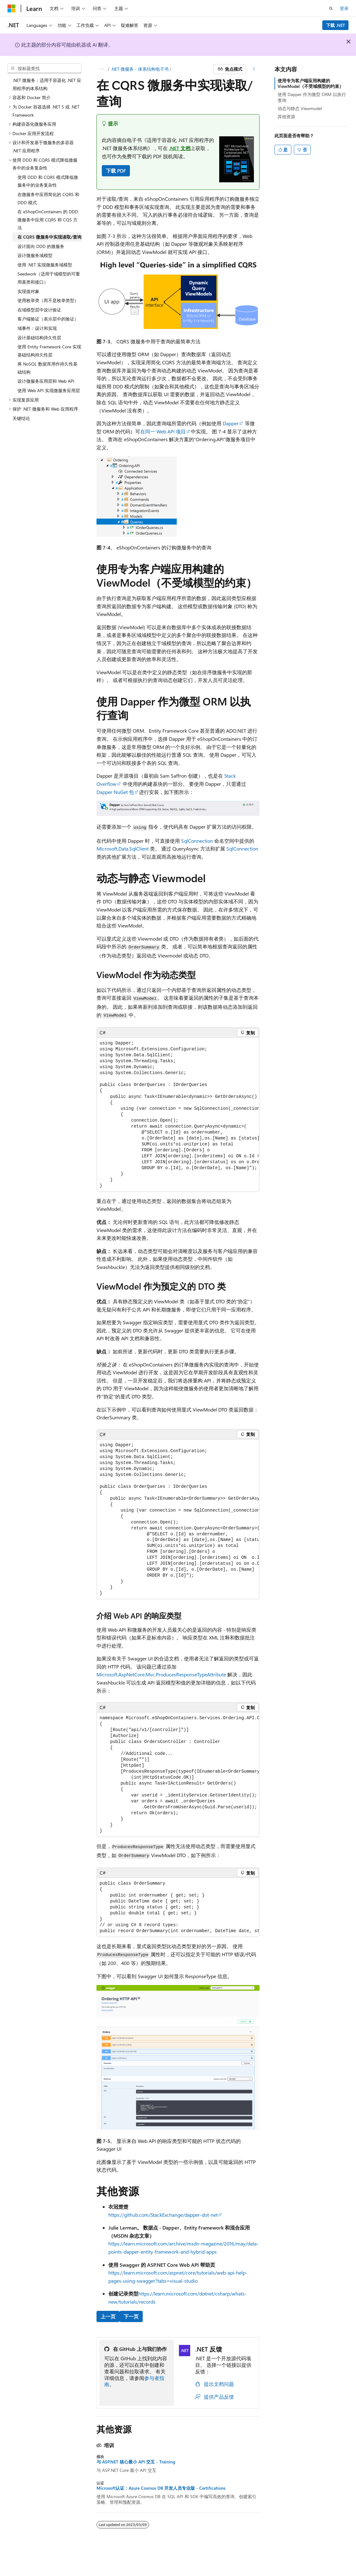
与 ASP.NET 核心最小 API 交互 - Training (135, 2462)
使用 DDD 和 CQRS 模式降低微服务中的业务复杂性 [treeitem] (47, 181)
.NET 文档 (179, 148)
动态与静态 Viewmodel (300, 108)
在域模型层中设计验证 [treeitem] (39, 310)
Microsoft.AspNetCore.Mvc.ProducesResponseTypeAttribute (161, 1674)
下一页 (131, 2316)
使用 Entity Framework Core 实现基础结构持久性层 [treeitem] (49, 351)
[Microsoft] (11, 8)
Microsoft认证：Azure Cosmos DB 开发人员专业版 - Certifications (160, 2488)
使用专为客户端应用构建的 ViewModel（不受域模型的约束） (311, 83)
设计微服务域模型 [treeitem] (34, 255)
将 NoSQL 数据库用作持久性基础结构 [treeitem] (47, 368)
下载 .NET (335, 25)
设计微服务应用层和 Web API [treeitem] (45, 381)
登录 (344, 8)
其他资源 (286, 116)
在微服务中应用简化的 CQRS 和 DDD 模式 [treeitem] (48, 198)
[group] (178, 1114)
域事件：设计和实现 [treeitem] (37, 328)
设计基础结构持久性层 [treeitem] (39, 338)
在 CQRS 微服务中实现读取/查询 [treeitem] (49, 237)
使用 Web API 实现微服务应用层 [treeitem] (48, 390)
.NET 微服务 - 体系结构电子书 (140, 69)
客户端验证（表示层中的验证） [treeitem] (48, 319)
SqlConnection (197, 840)
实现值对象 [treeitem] (28, 291)
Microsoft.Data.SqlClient (122, 848)
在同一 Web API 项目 (163, 431)
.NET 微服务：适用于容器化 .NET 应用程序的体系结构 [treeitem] (46, 84)
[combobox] (44, 68)
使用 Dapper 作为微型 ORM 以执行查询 (312, 97)
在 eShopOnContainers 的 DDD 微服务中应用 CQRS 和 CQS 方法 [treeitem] (47, 219)
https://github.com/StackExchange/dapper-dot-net (163, 2214)
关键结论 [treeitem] (21, 418)
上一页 (108, 2316)
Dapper (231, 423)
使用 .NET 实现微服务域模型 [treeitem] (44, 265)
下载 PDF (116, 170)
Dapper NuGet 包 (115, 792)
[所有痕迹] (101, 69)
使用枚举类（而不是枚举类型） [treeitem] (48, 300)
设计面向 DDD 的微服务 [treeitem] (40, 246)
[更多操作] (254, 69)
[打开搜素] (331, 8)
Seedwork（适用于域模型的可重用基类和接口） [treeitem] (48, 278)
